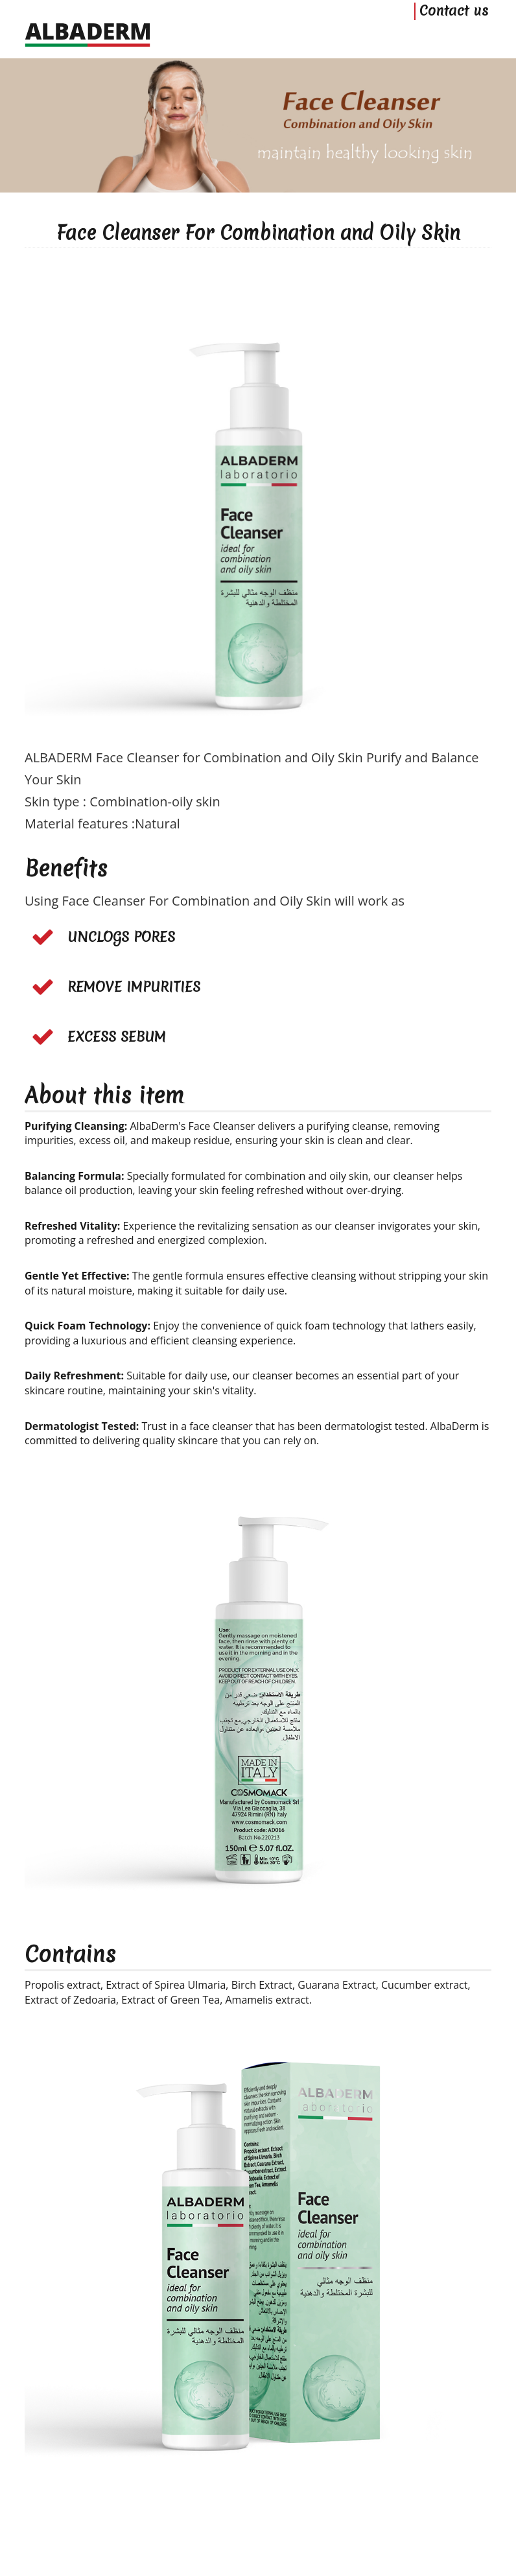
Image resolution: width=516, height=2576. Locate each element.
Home (201, 2510)
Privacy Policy (296, 2510)
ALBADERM (236, 2527)
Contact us (453, 37)
